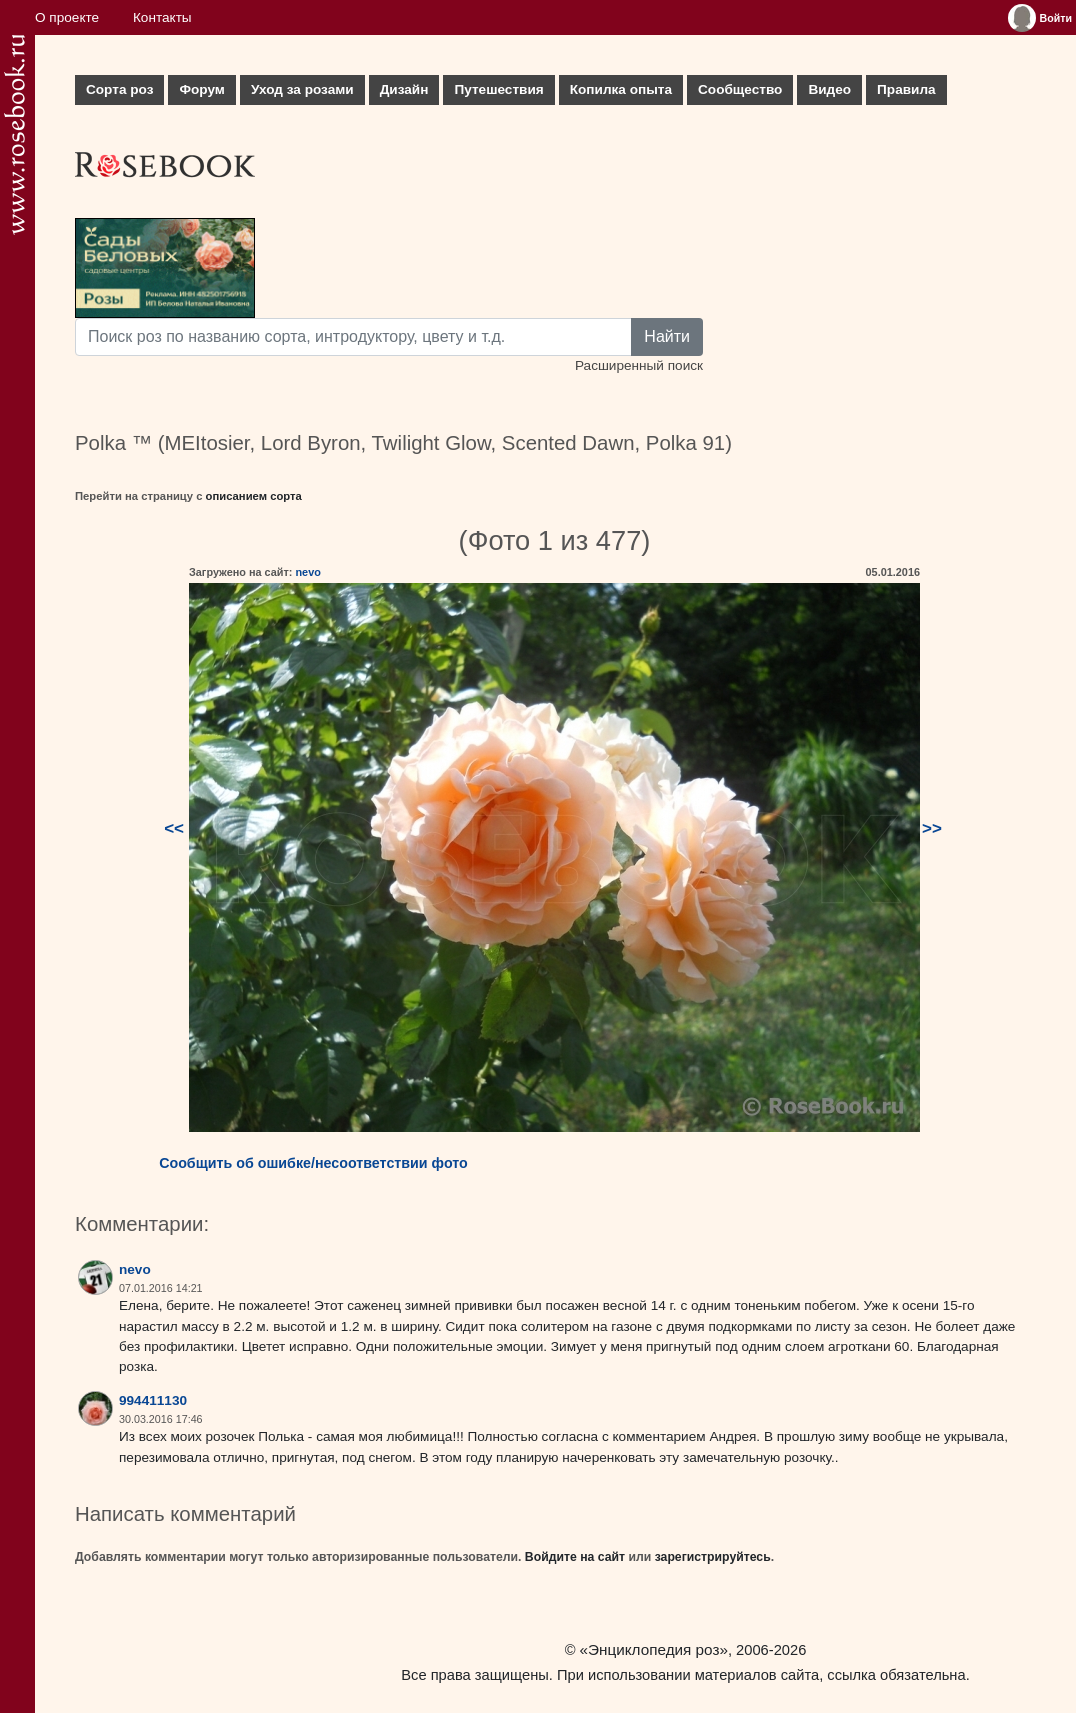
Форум (201, 89)
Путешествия (498, 89)
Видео (829, 89)
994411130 (153, 1400)
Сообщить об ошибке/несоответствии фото (313, 1163)
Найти (667, 336)
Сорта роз (119, 89)
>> (932, 828)
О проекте (67, 17)
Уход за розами (302, 89)
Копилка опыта (621, 89)
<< (174, 828)
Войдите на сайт (575, 1557)
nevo (307, 572)
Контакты (162, 17)
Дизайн (404, 89)
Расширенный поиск (639, 365)
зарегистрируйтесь (713, 1557)
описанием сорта (254, 496)
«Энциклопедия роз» (654, 1649)
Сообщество (740, 89)
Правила (906, 89)
